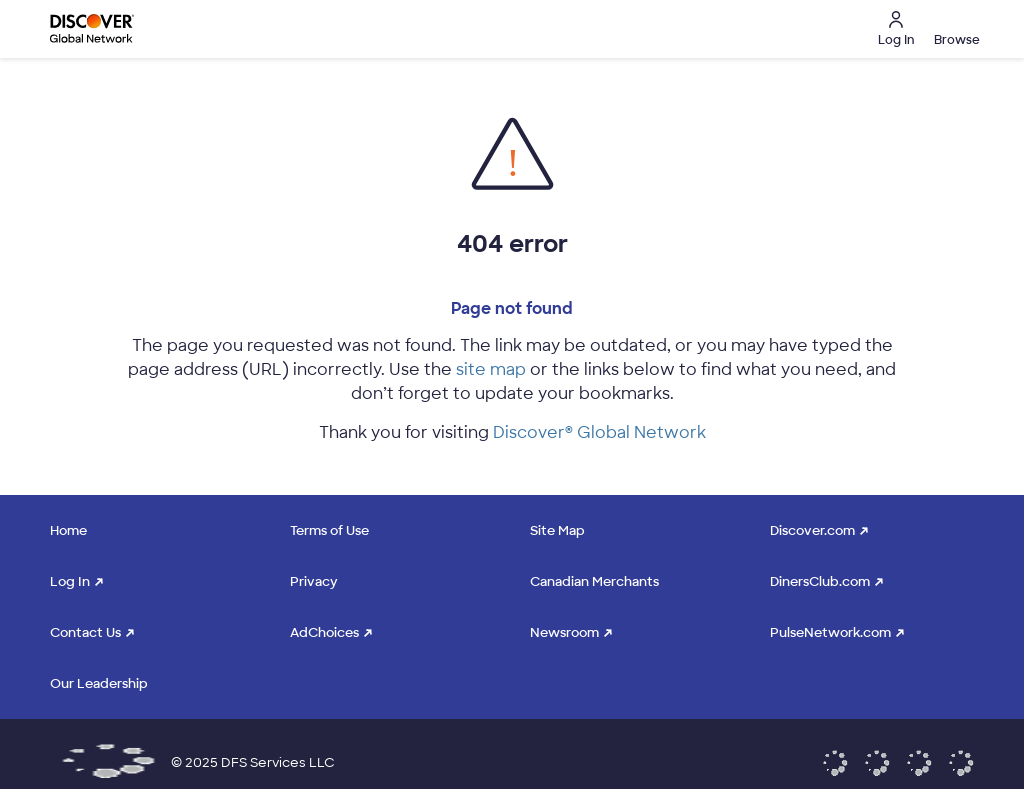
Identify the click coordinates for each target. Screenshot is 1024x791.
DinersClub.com (820, 581)
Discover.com (812, 530)
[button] (954, 29)
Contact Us (85, 632)
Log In (70, 581)
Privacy (314, 581)
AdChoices (324, 632)
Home (68, 530)
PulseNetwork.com (830, 632)
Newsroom (564, 632)
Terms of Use (329, 530)
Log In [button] (896, 29)
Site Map (557, 530)
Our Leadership (99, 683)
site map (491, 369)
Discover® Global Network (599, 432)
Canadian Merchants (594, 581)
